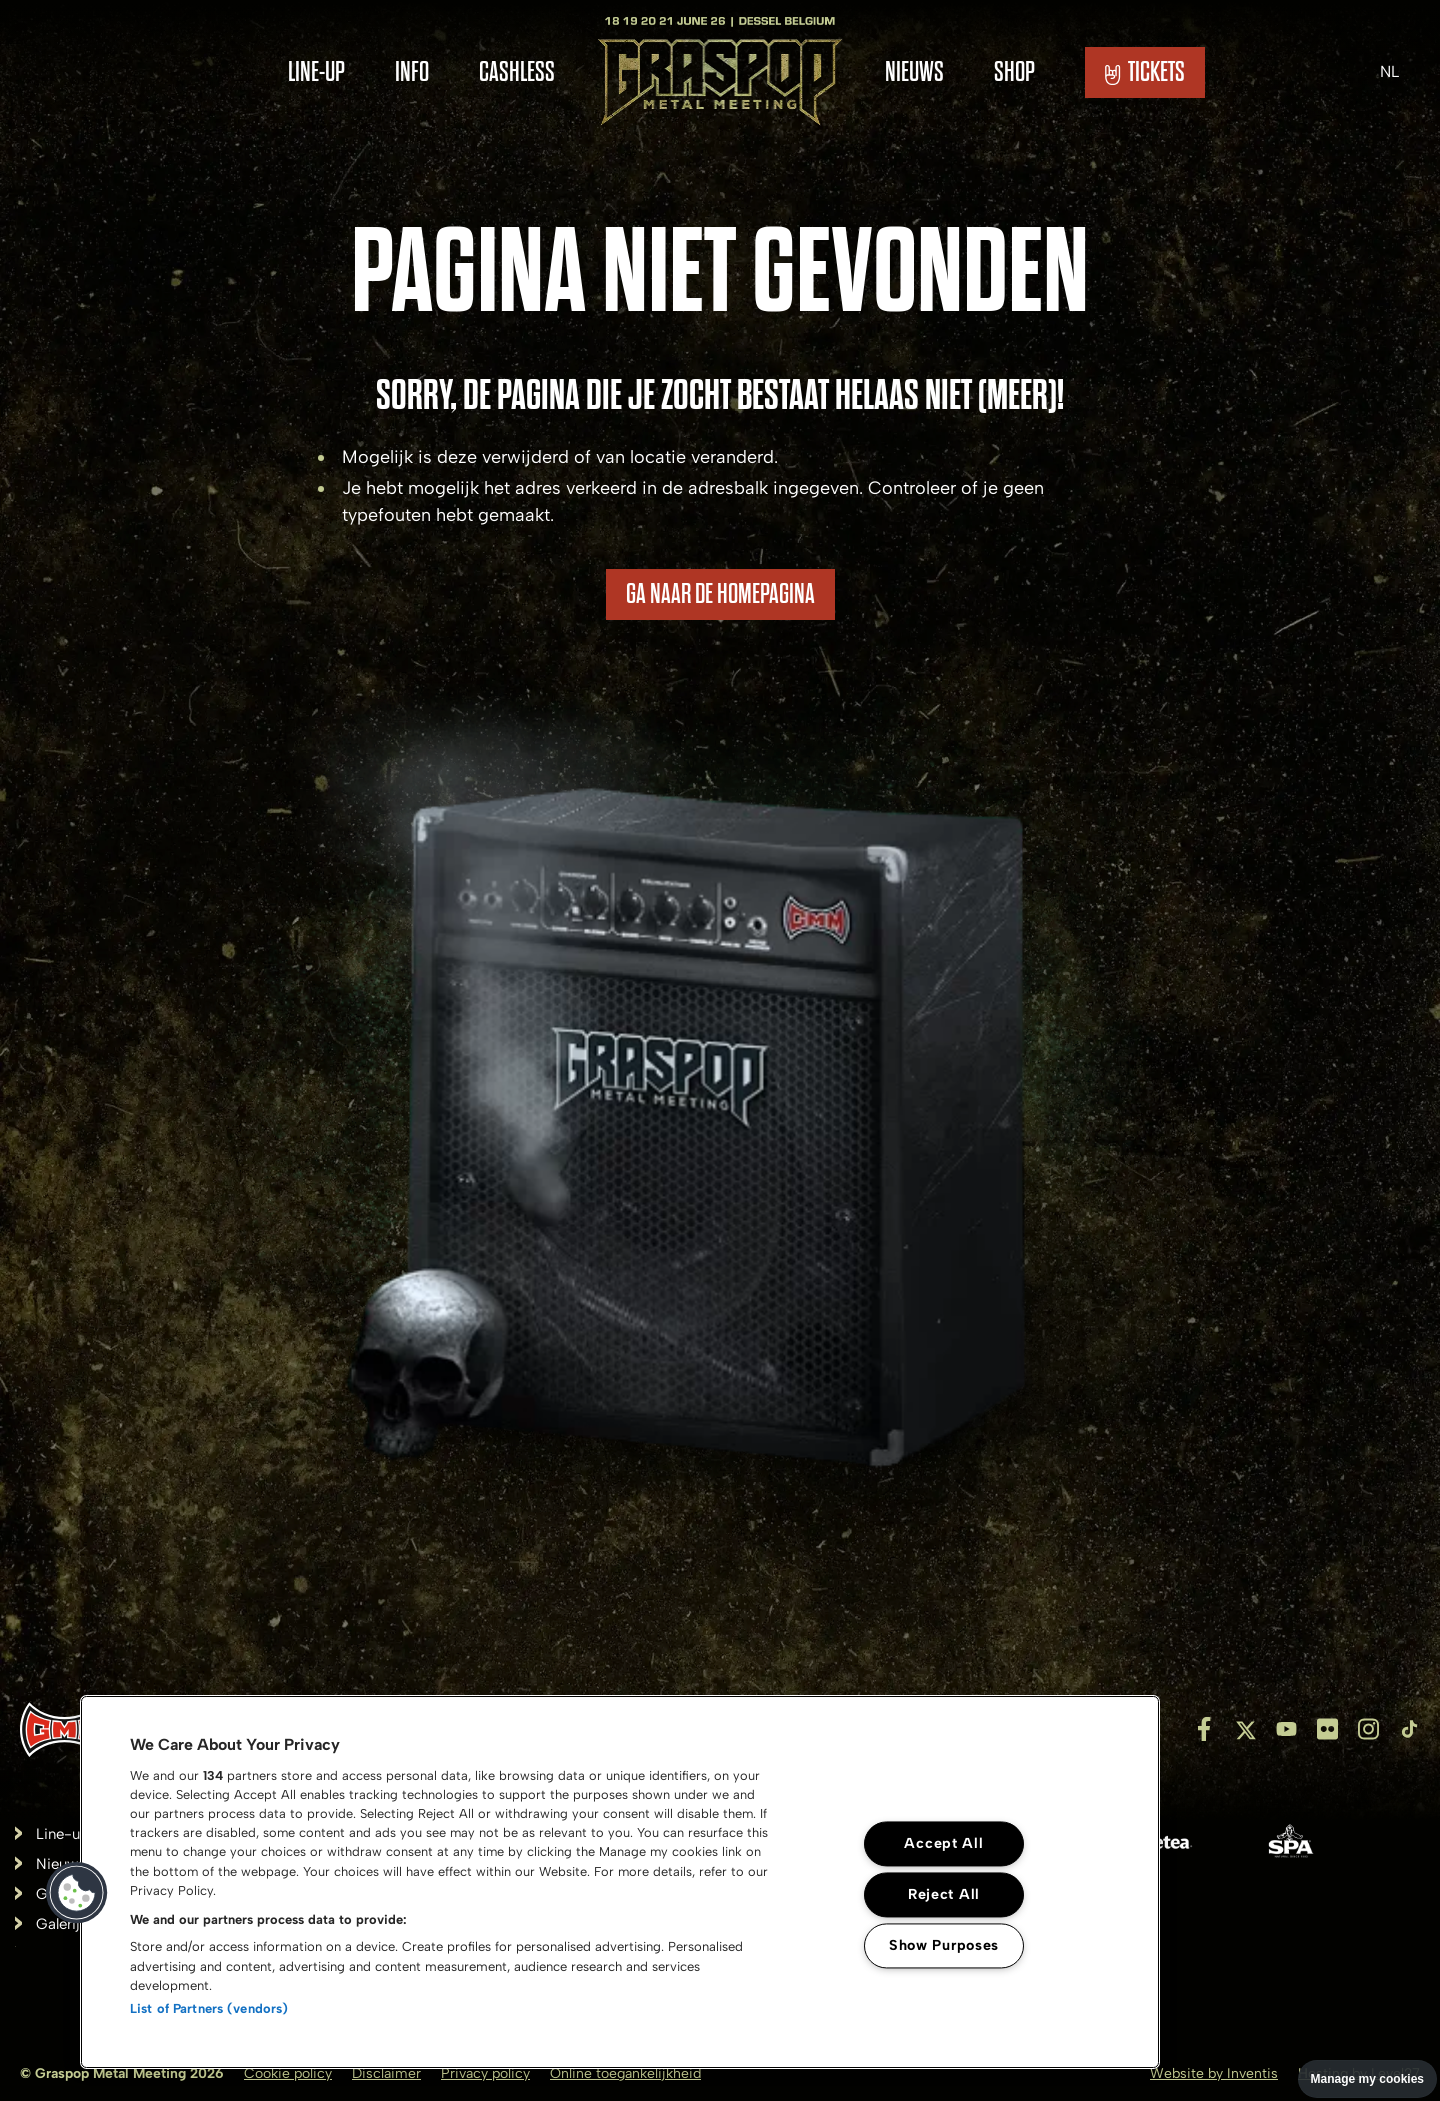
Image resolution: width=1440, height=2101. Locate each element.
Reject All (944, 1894)
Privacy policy (485, 2073)
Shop (1014, 72)
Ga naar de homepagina (720, 594)
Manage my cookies (1367, 2079)
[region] (620, 1882)
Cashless (517, 72)
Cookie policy (288, 2073)
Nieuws (914, 72)
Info (412, 72)
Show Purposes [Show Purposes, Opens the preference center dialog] (944, 1945)
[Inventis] (64, 1729)
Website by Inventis (1214, 2073)
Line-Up (316, 72)
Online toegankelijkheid (625, 2073)
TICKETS (1145, 72)
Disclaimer (386, 2073)
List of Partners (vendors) (209, 2008)
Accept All (943, 1843)
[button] (77, 1893)
